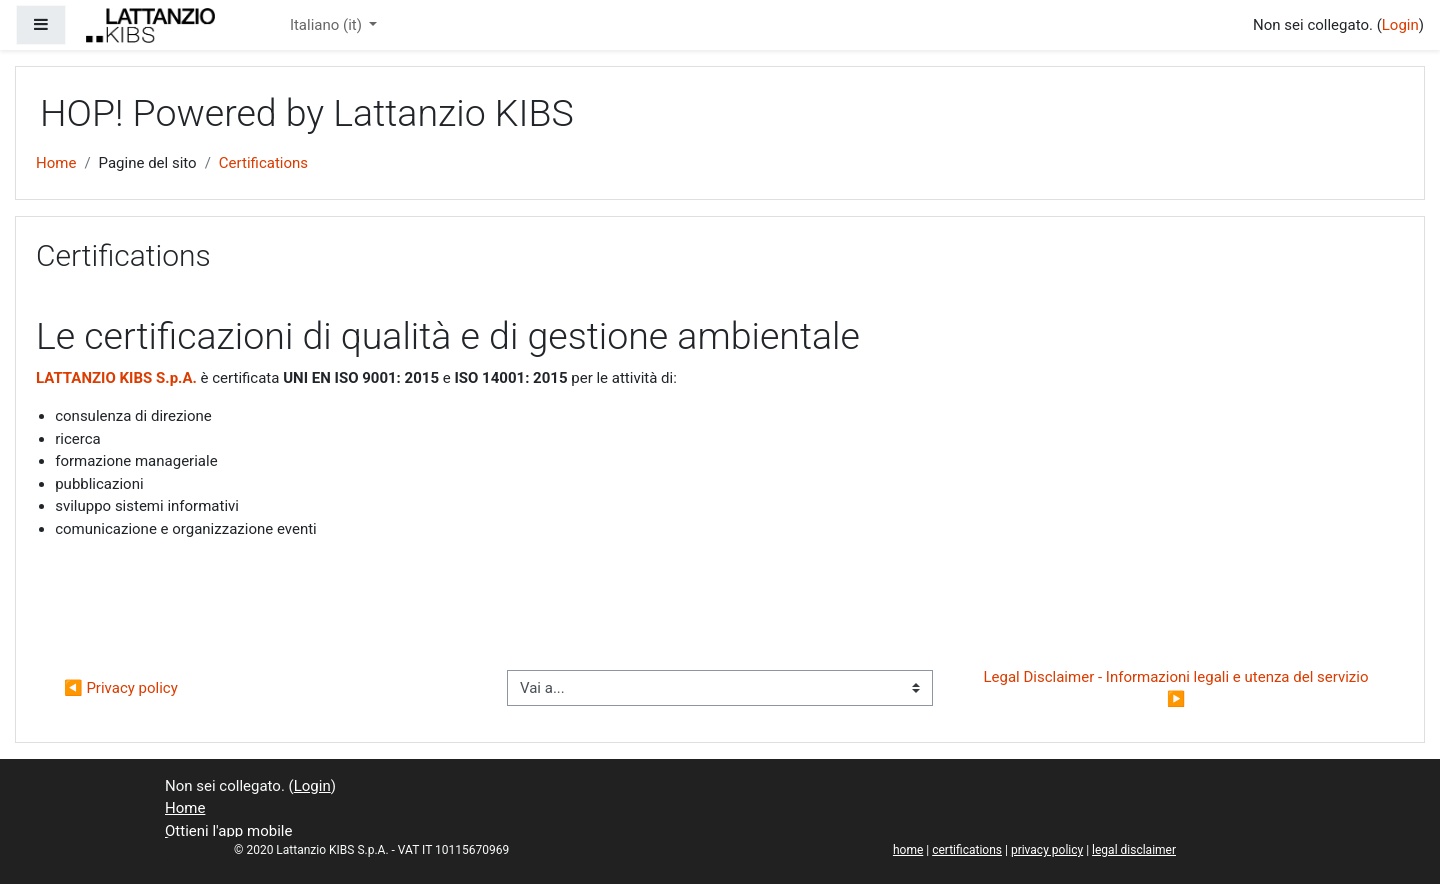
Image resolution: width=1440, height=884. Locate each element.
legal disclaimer (1134, 850)
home (908, 850)
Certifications (263, 163)
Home (56, 163)
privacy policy (1047, 850)
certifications (967, 850)
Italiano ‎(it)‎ (328, 25)
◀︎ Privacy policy (121, 688)
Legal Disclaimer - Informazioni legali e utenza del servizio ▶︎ (1178, 688)
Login (1400, 25)
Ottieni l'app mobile (228, 831)
